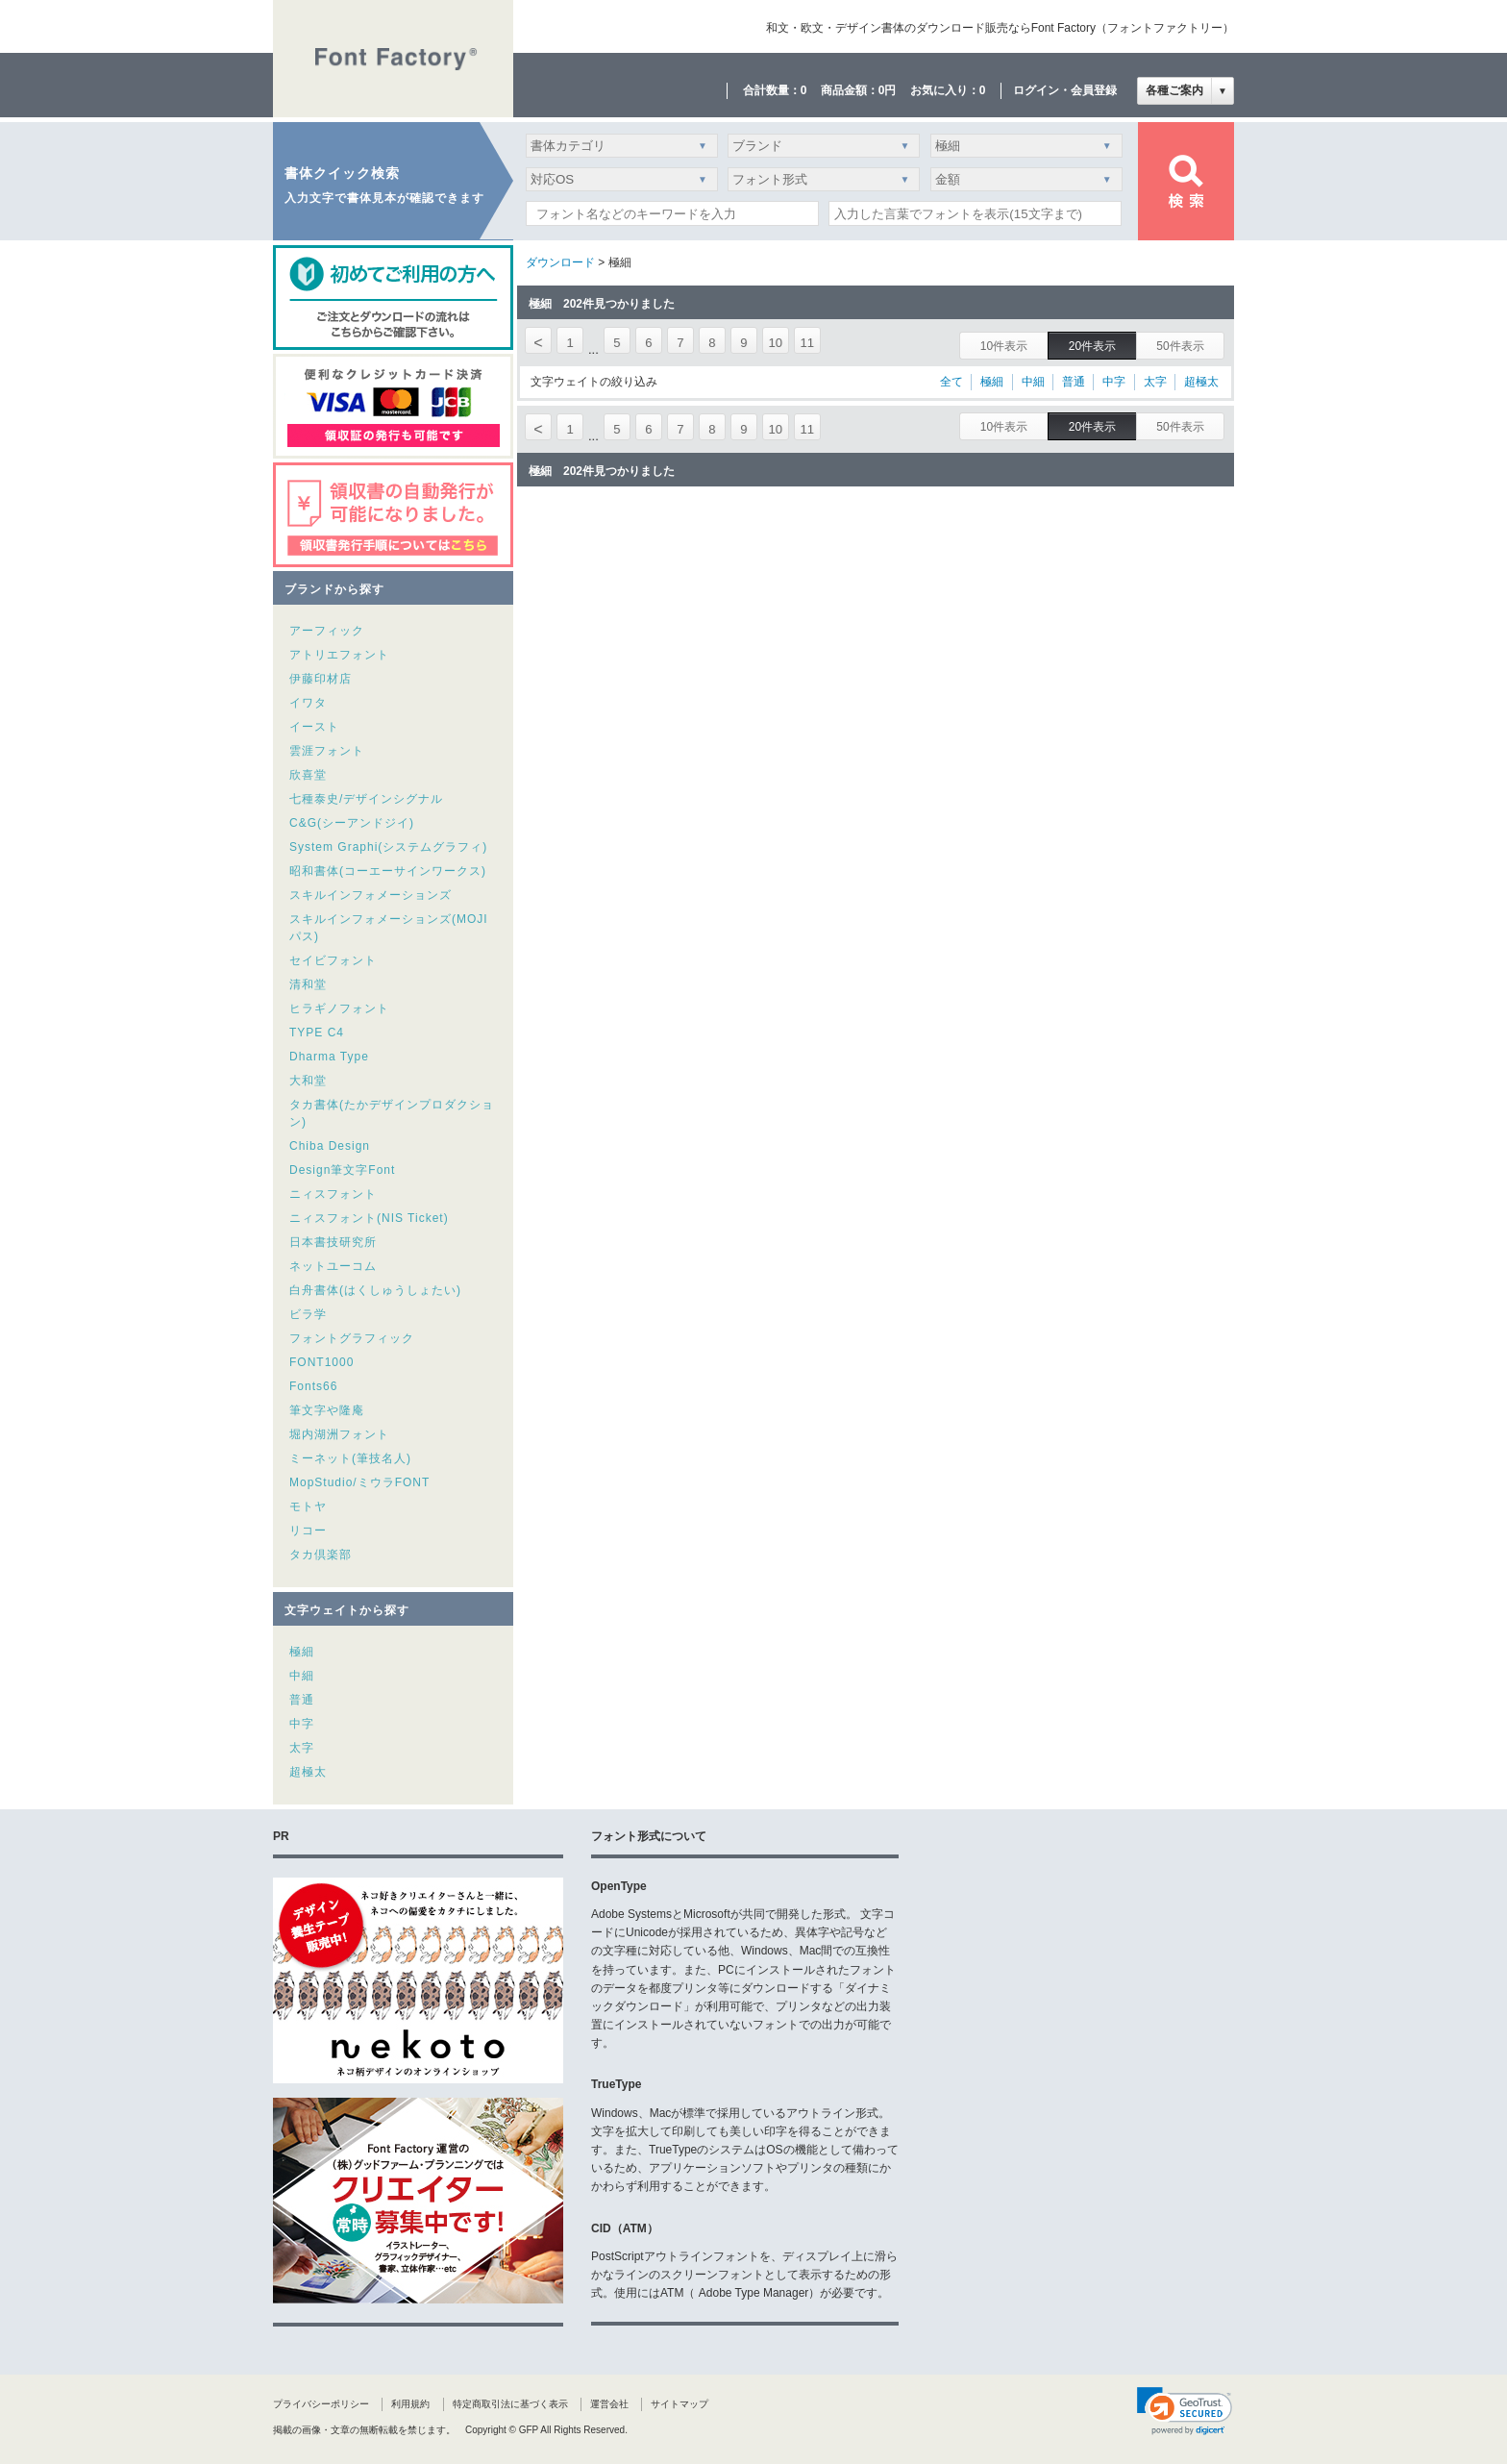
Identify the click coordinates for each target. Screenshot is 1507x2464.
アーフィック (326, 630)
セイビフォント (333, 960)
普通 (301, 1699)
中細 (301, 1675)
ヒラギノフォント (339, 1008)
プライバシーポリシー (321, 2404)
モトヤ (308, 1506)
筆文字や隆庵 (326, 1410)
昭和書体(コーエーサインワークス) (387, 871)
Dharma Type (329, 1056)
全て (951, 381)
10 (775, 343)
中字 (301, 1723)
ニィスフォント (333, 1194)
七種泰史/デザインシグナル (366, 799)
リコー (308, 1530)
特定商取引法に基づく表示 (510, 2404)
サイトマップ (679, 2404)
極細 (301, 1651)
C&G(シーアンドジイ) (351, 823)
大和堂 (308, 1080)
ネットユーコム (333, 1266)
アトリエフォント (339, 654)
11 (807, 343)
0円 (887, 90)
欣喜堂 (308, 775)
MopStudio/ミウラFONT (359, 1482)
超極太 (308, 1772)
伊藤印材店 (320, 678)
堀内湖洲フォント (339, 1434)
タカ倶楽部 (320, 1554)
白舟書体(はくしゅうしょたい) (375, 1290)
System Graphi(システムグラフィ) (388, 847)
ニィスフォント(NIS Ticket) (369, 1218)
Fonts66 (313, 1386)
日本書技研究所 (333, 1242)
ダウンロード (560, 262)
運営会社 (609, 2404)
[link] (1184, 2411)
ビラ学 (308, 1314)
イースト (314, 727)
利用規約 (410, 2404)
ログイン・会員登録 (1065, 90)
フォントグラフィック (351, 1338)
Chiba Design (329, 1146)
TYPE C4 (316, 1032)
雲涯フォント (326, 751)
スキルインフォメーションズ (370, 895)
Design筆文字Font (342, 1170)
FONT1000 (321, 1362)
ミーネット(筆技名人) (350, 1458)
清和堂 (308, 984)
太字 (301, 1748)
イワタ (308, 702)
